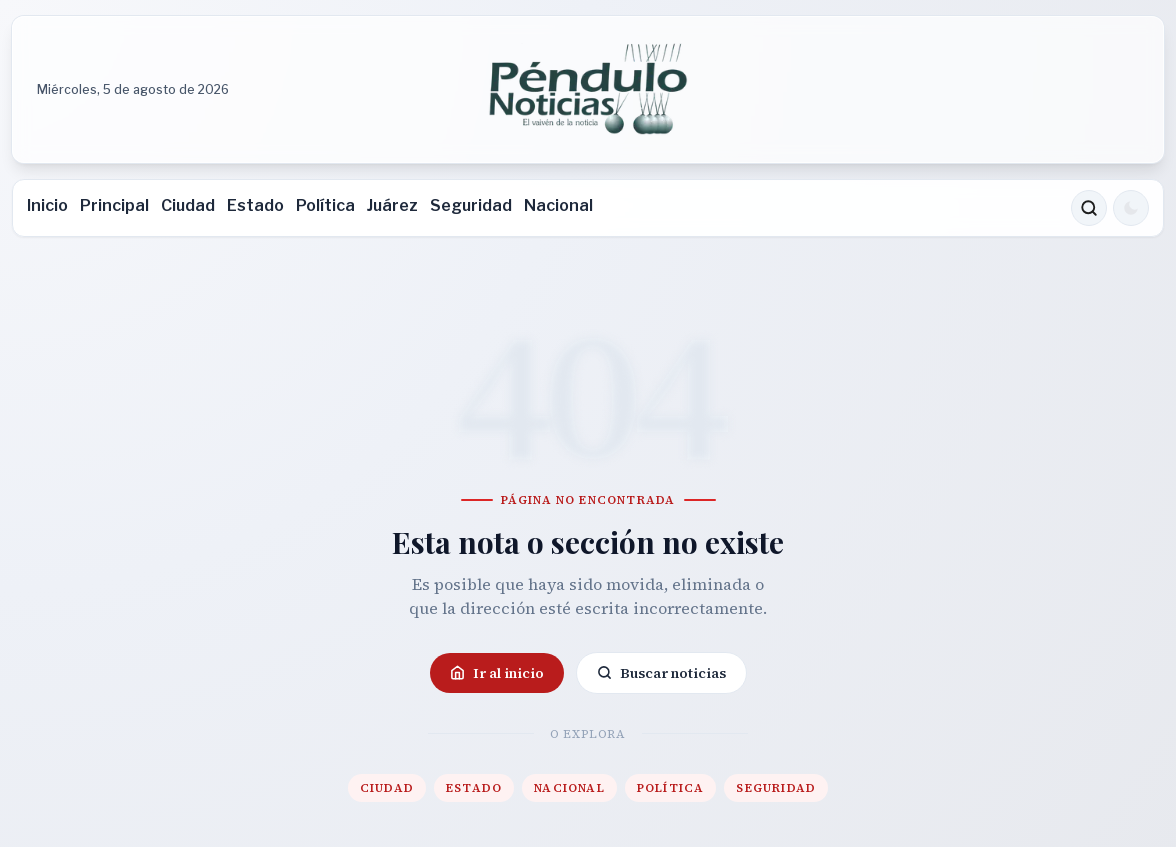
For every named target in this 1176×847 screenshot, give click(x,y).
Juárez (392, 205)
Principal (114, 205)
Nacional (558, 205)
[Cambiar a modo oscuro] (1131, 208)
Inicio (47, 205)
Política (325, 205)
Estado (255, 205)
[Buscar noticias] (1089, 208)
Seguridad (471, 205)
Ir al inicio (497, 673)
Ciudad (188, 205)
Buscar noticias (661, 673)
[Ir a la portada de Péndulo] (588, 89)
